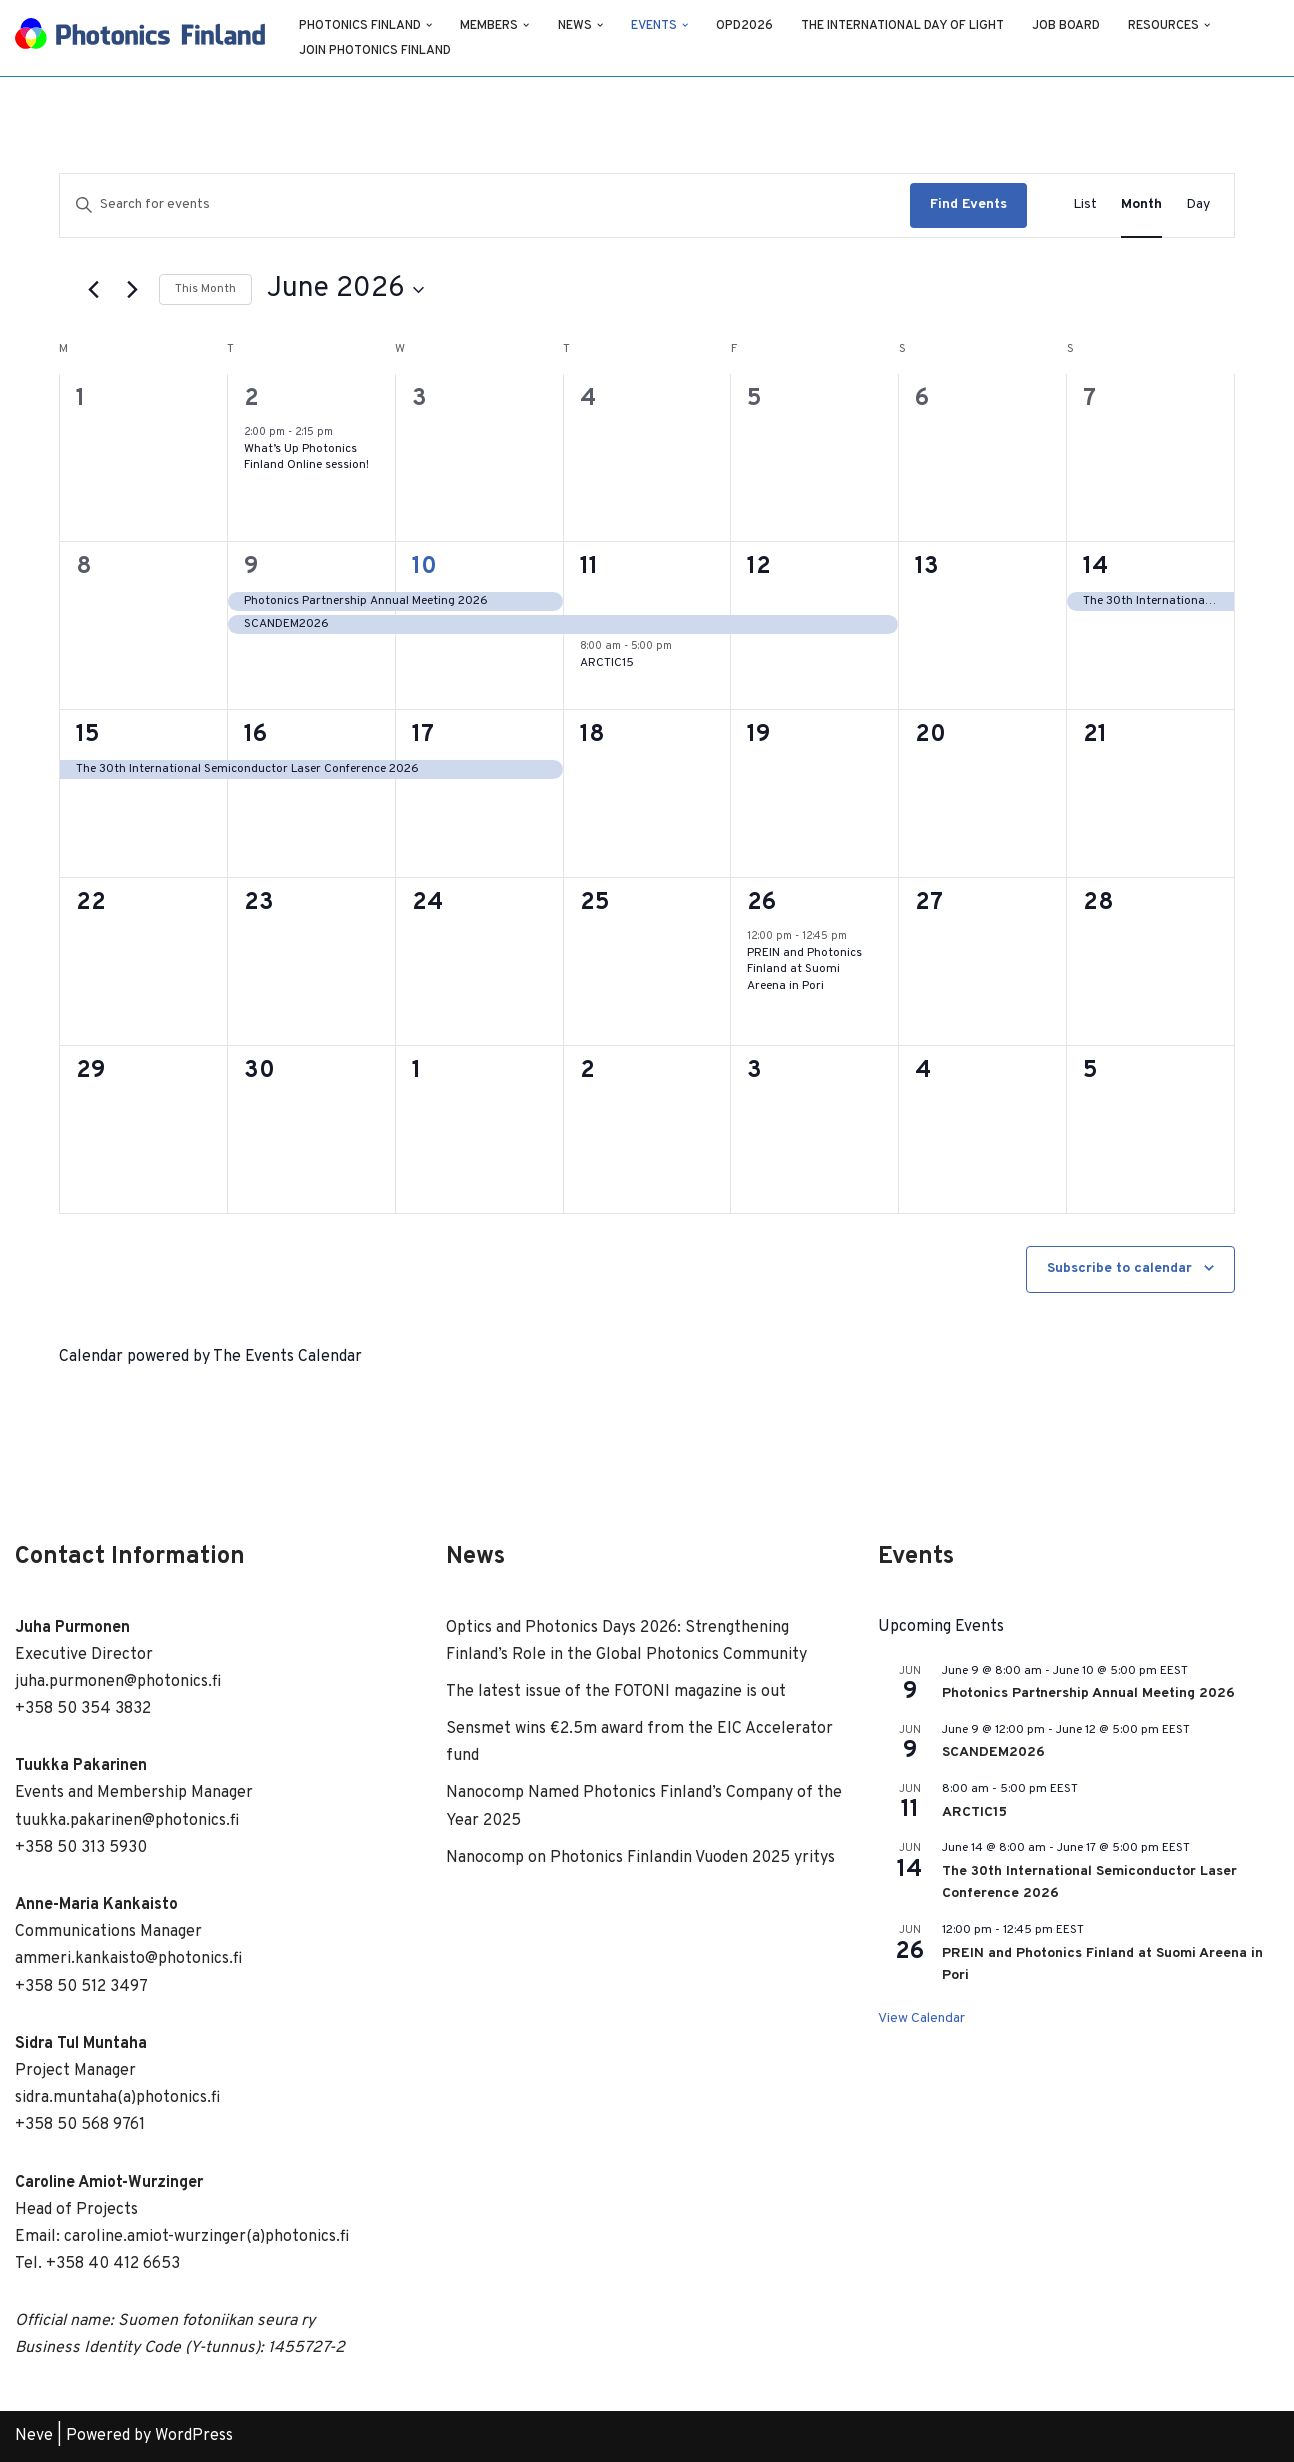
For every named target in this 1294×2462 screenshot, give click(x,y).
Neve (34, 2436)
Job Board (1070, 26)
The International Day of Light (906, 26)
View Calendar (921, 2018)
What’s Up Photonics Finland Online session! (306, 457)
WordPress (194, 2436)
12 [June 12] (759, 567)
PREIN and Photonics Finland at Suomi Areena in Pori (804, 969)
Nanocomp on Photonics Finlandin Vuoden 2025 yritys (640, 1858)
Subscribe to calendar (1119, 1268)
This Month (205, 289)
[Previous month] (93, 290)
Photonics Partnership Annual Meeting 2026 (1088, 1693)
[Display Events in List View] (1085, 205)
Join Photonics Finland (375, 51)
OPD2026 (747, 26)
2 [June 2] (251, 399)
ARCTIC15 (607, 663)
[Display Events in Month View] (1141, 205)
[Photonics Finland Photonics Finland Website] (140, 38)
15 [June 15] (88, 735)
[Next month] (132, 290)
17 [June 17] (423, 735)
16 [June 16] (255, 735)
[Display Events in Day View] (1198, 205)
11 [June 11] (589, 567)
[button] (430, 25)
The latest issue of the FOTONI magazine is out (616, 1692)
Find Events (968, 204)
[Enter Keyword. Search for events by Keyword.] (485, 205)
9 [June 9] (251, 567)
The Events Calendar (287, 1357)
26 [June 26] (761, 903)
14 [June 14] (1095, 567)
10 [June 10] (424, 567)
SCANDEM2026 (993, 1752)
